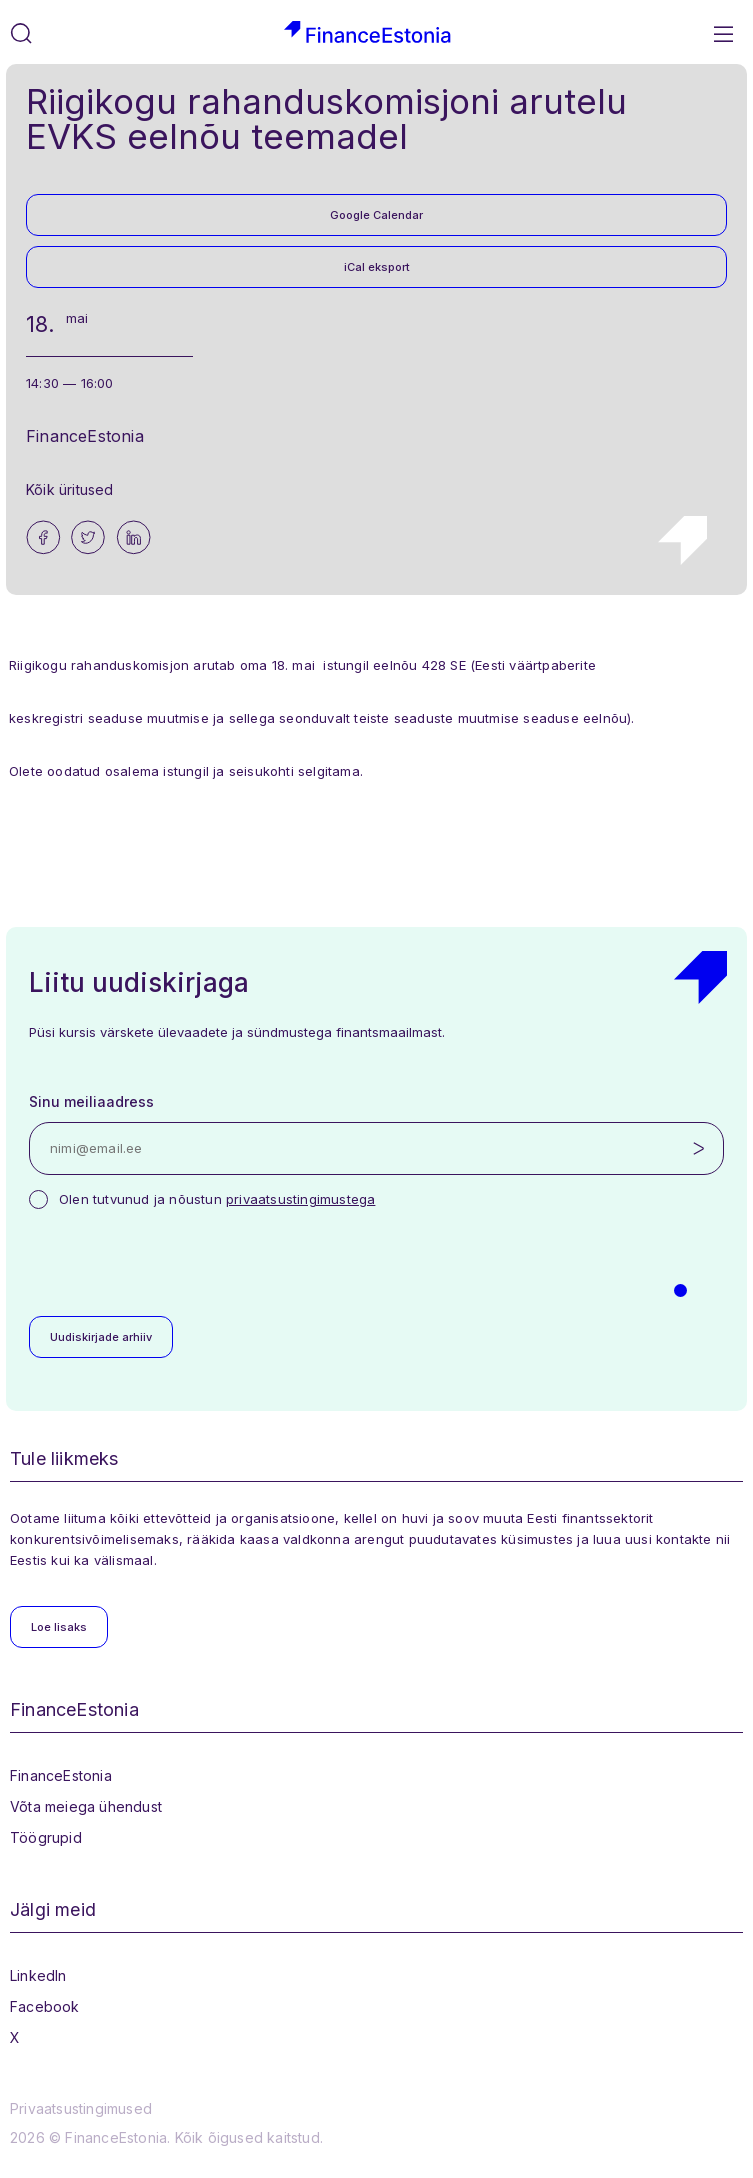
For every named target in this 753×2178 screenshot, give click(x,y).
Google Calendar (376, 215)
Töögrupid (46, 1837)
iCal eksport (377, 267)
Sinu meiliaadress (91, 1101)
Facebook (45, 2006)
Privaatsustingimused (81, 2108)
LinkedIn (38, 1975)
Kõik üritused (70, 489)
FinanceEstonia (61, 1775)
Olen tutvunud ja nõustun (217, 1199)
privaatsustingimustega (300, 1199)
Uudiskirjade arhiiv (101, 1337)
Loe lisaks (59, 1627)
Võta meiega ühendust (86, 1806)
